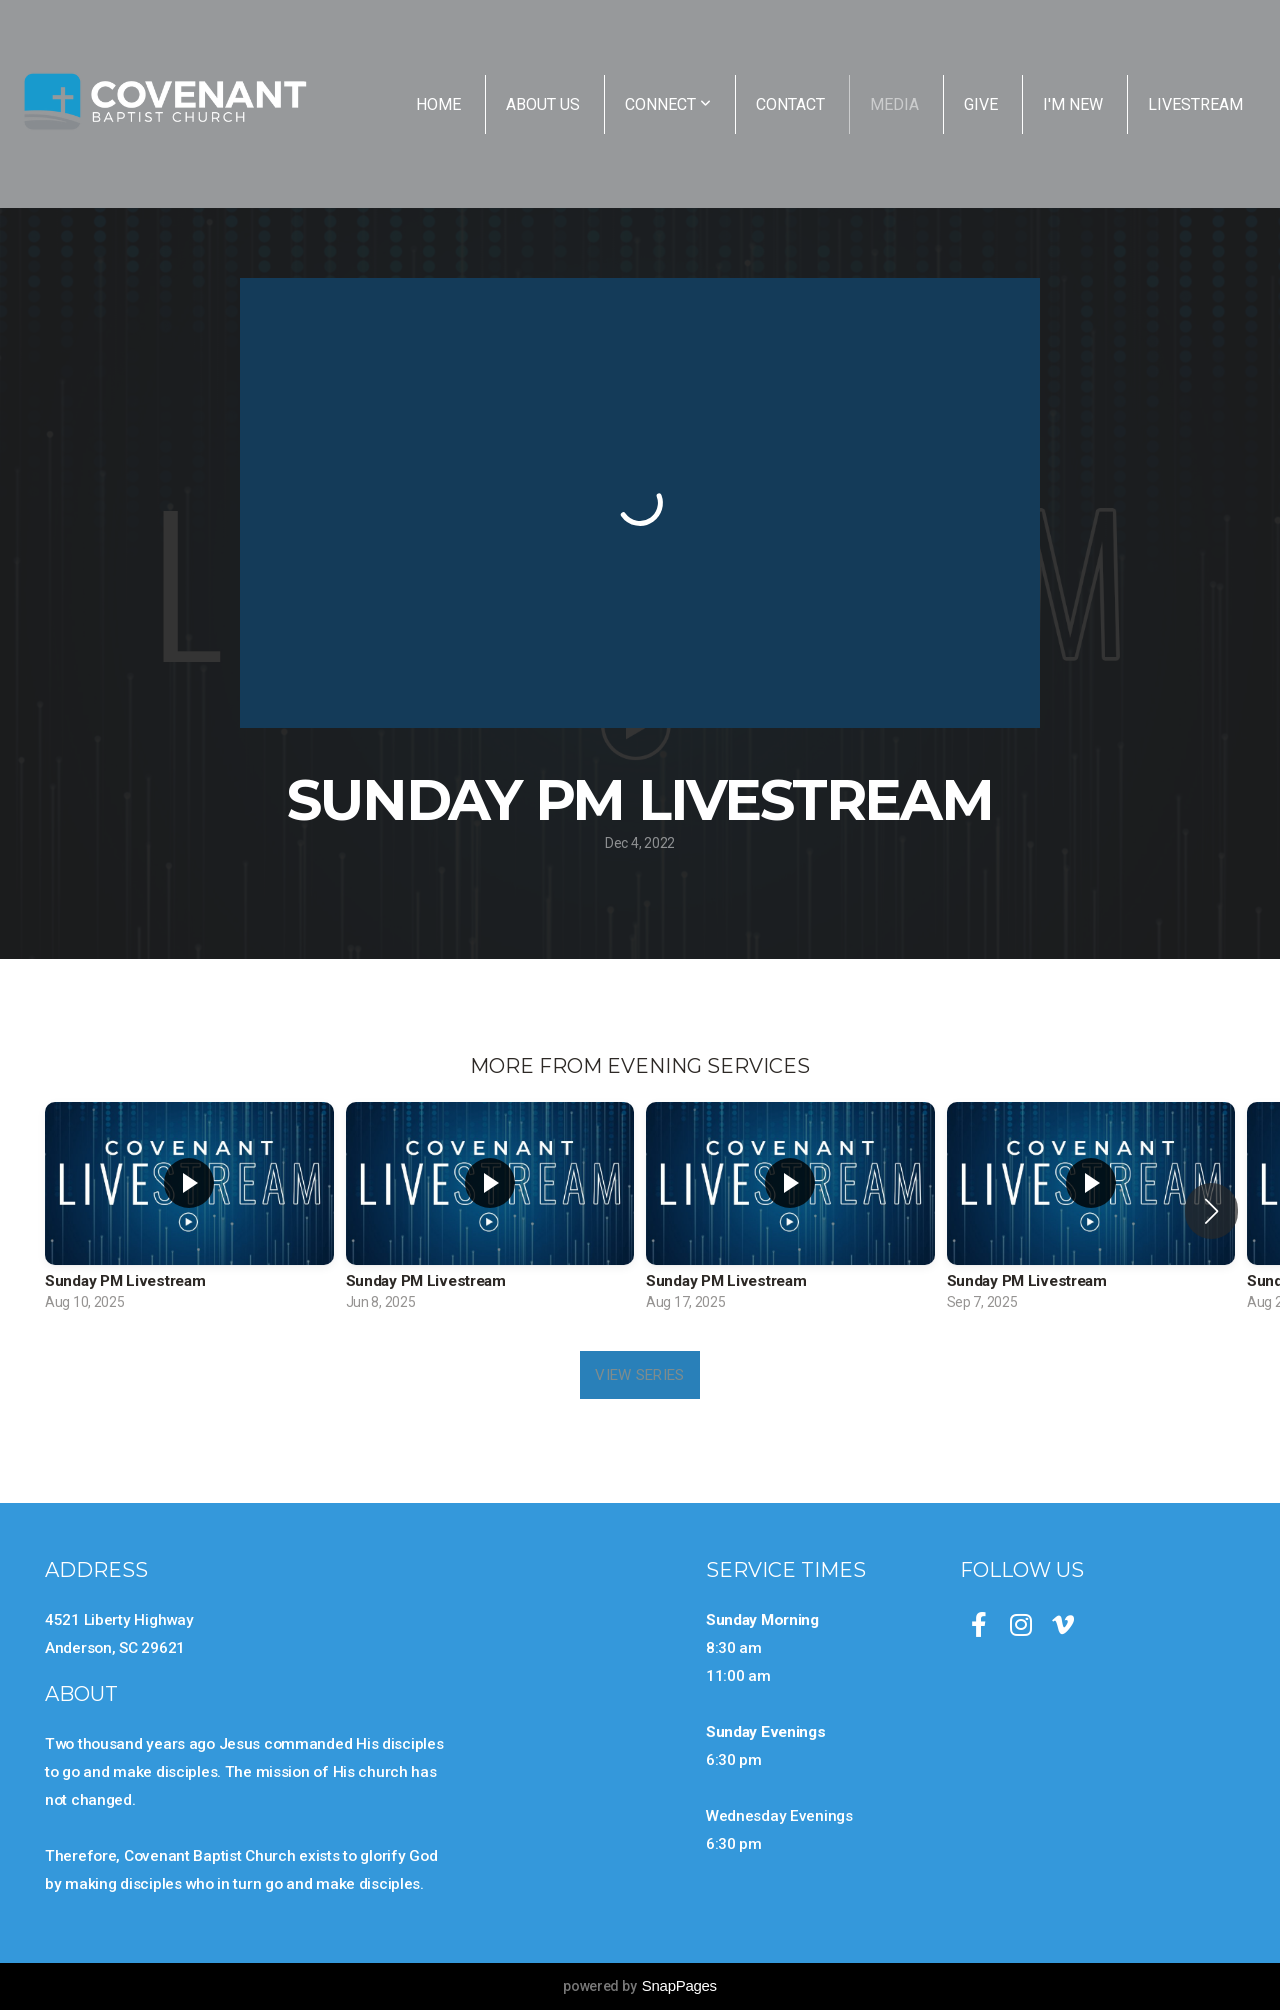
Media (894, 104)
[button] (1211, 1211)
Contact (790, 104)
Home (438, 104)
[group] (189, 1211)
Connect (668, 104)
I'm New (1073, 104)
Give (981, 104)
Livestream (1195, 104)
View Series (639, 1375)
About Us (543, 104)
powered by (640, 1986)
